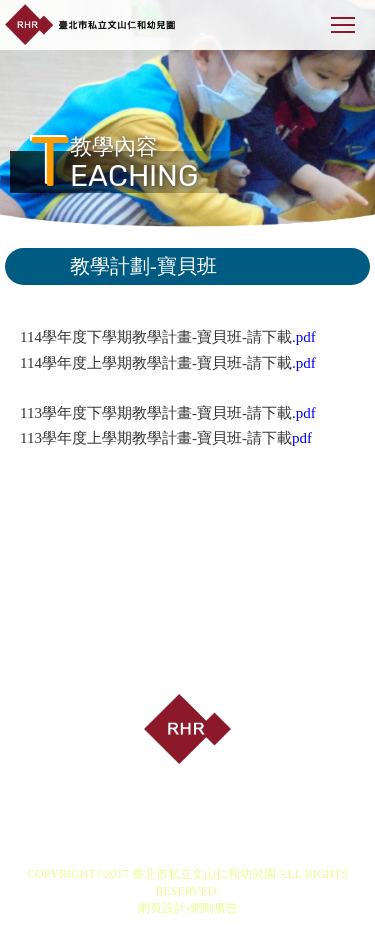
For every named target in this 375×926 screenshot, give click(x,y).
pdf (302, 438)
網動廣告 (214, 908)
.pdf (304, 337)
